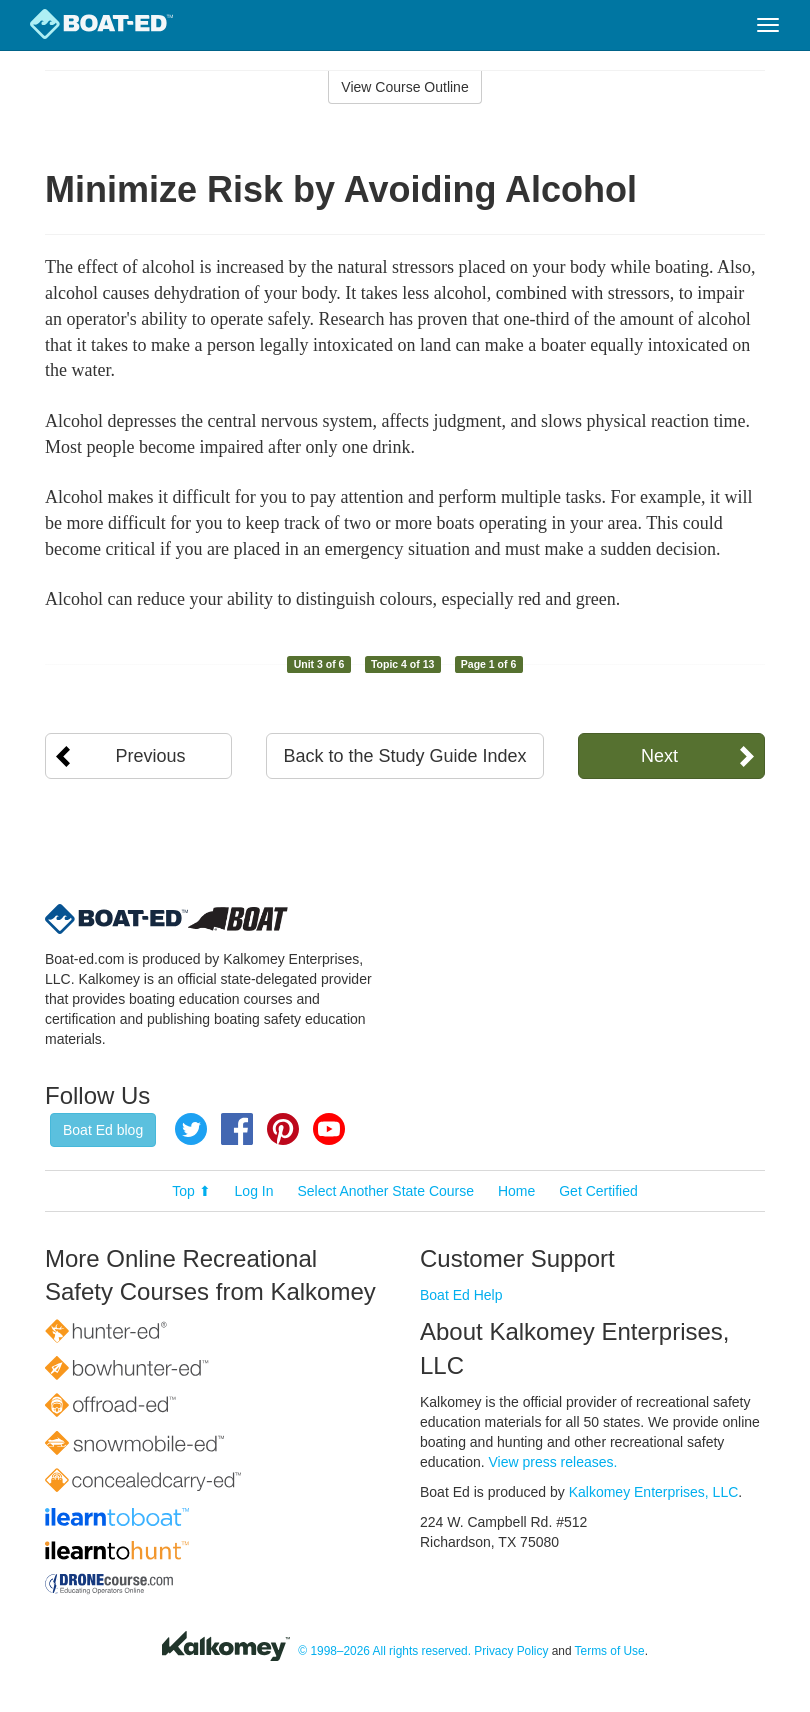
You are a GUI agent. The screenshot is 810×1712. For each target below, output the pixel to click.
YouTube (329, 1129)
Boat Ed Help (461, 1295)
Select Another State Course (385, 1191)
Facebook (237, 1129)
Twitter (191, 1129)
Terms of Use (610, 1651)
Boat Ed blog (103, 1130)
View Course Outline (404, 87)
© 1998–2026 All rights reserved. (384, 1651)
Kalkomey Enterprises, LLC (654, 1492)
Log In (254, 1191)
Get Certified (598, 1191)
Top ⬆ (191, 1191)
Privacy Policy (511, 1651)
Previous (151, 756)
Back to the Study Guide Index (404, 756)
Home (516, 1191)
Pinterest (283, 1129)
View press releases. (553, 1462)
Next (659, 756)
